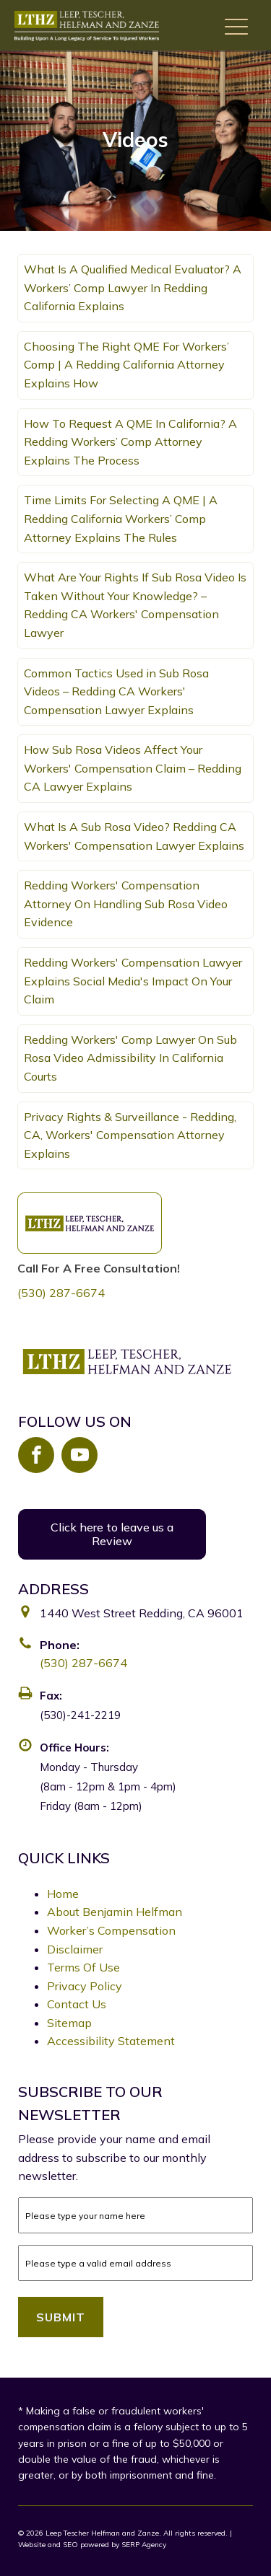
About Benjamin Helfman (114, 1911)
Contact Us (76, 2004)
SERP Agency (143, 2544)
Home (63, 1893)
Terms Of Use (83, 1967)
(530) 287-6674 (61, 1292)
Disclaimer (75, 1949)
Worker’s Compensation (111, 1930)
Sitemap (69, 2022)
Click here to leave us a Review (112, 1534)
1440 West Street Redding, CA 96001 (142, 1613)
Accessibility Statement (111, 2041)
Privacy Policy (84, 1986)
